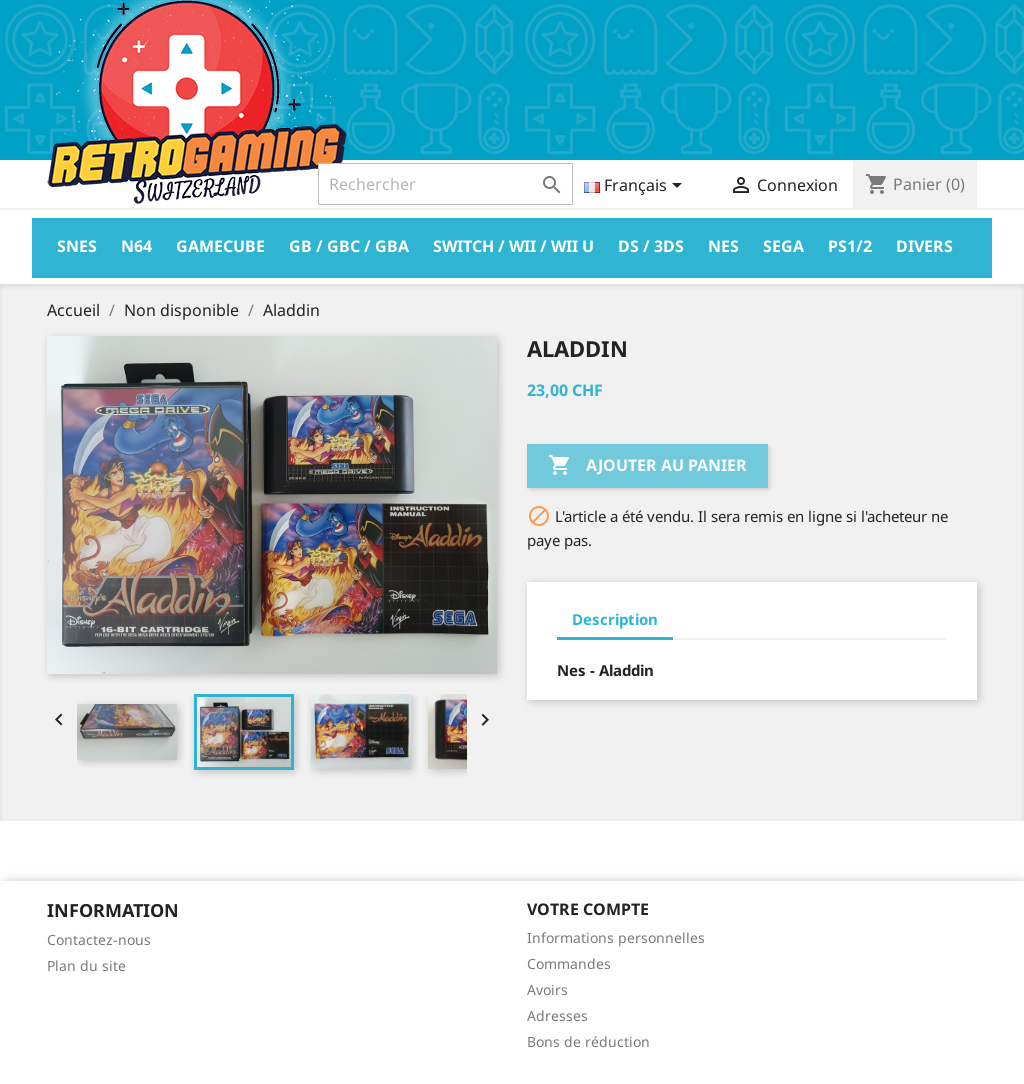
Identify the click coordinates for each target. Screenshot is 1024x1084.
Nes (723, 246)
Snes (77, 246)
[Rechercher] (445, 184)
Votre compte (588, 909)
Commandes (569, 963)
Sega (783, 246)
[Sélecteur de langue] (636, 187)
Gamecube (220, 246)
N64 (136, 246)
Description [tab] (615, 619)
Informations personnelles (616, 937)
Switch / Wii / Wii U (513, 246)
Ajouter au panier (647, 466)
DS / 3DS (651, 246)
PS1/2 (850, 246)
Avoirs (547, 989)
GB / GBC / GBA (349, 246)
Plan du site (86, 965)
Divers (924, 246)
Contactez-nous (99, 939)
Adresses (557, 1015)
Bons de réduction (588, 1041)
